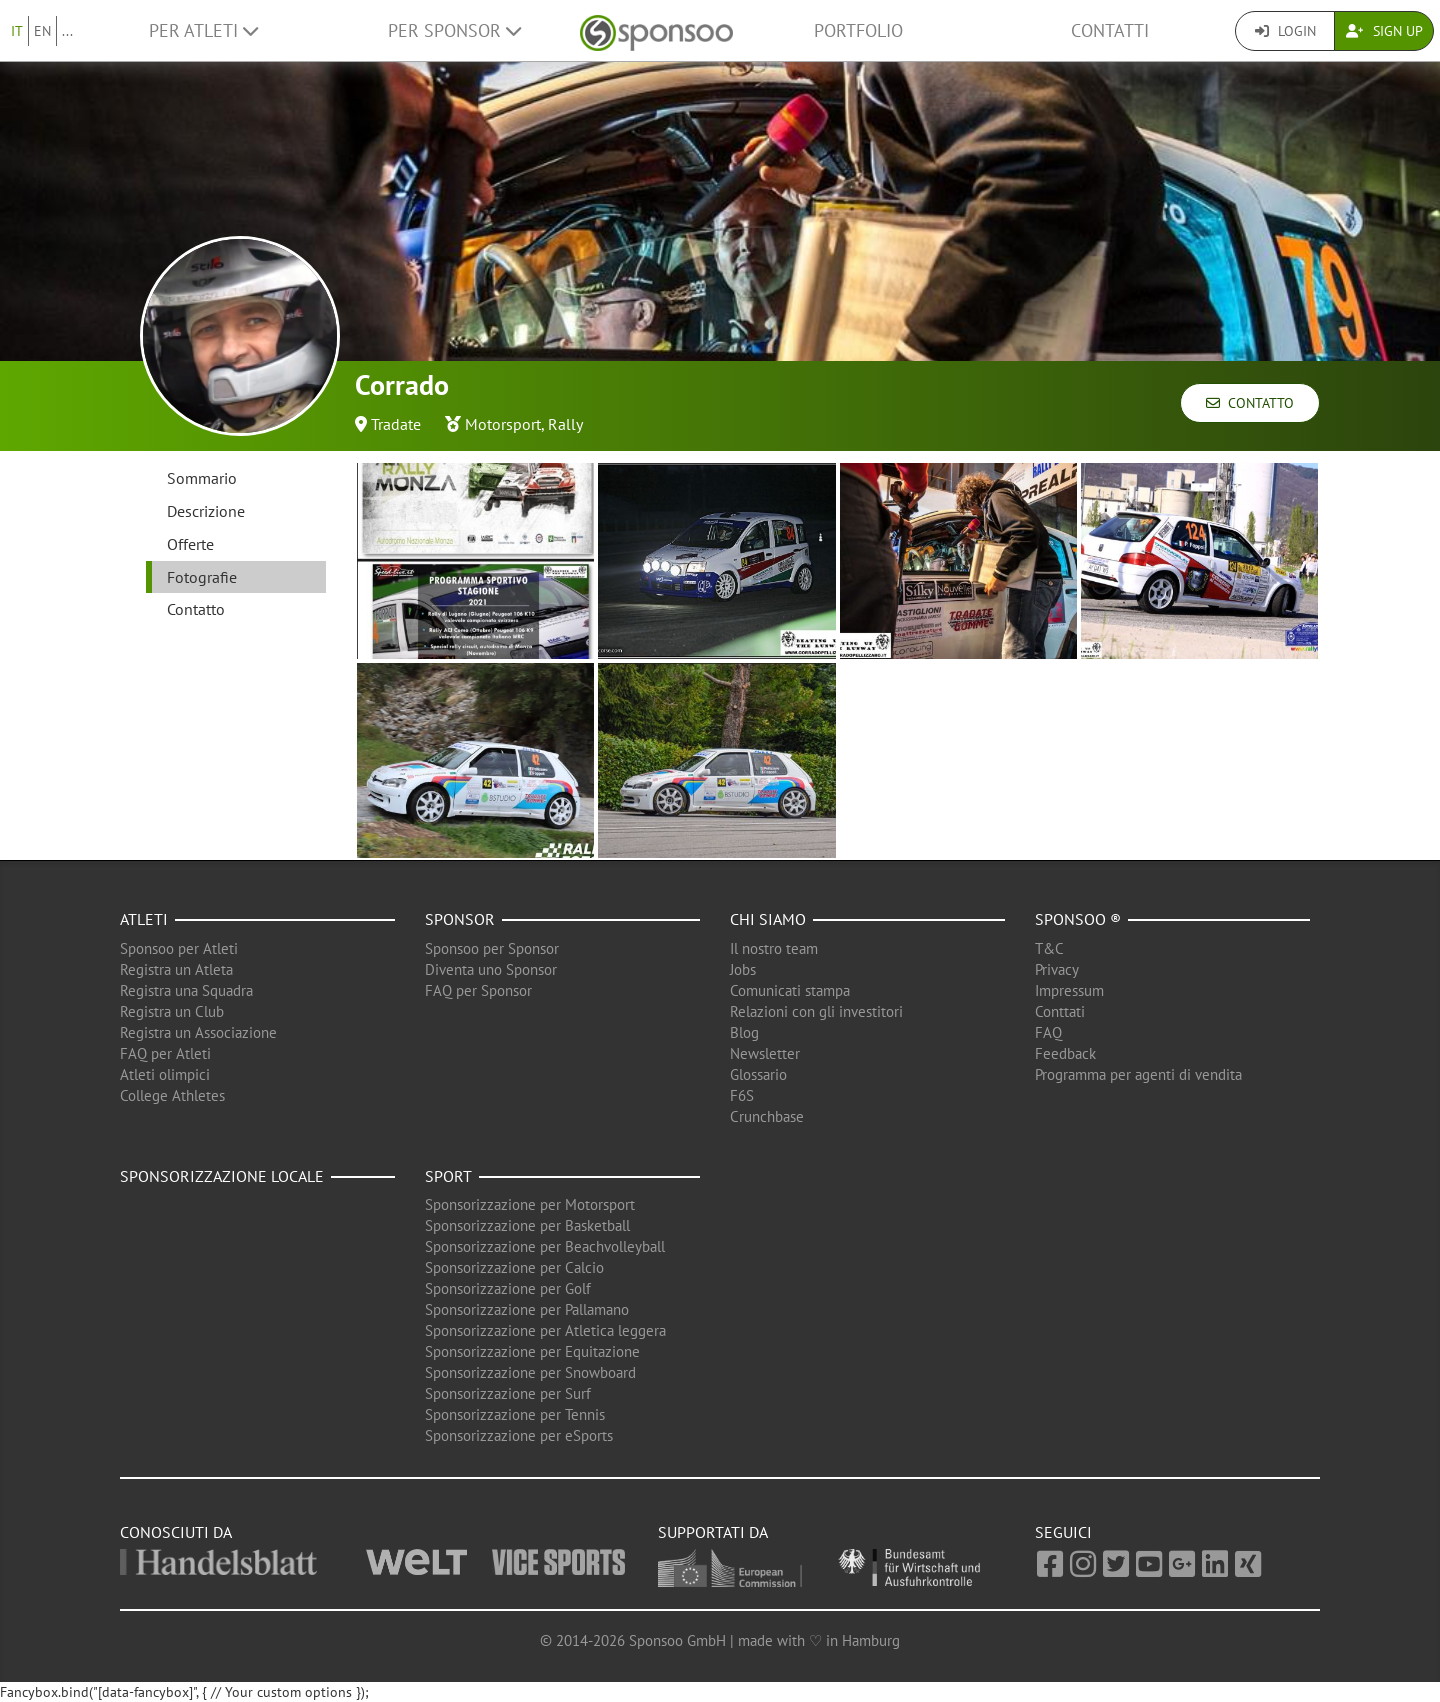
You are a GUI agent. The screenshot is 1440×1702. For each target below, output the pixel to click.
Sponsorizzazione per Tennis (515, 1414)
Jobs (743, 969)
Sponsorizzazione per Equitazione (532, 1351)
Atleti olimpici (165, 1074)
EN (42, 31)
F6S (742, 1095)
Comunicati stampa (790, 990)
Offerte (190, 544)
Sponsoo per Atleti (179, 948)
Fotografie (202, 577)
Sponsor (460, 919)
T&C (1049, 948)
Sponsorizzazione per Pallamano (527, 1309)
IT (17, 31)
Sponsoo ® (1078, 919)
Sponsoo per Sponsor (492, 948)
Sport (448, 1176)
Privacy (1057, 969)
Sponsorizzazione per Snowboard (530, 1372)
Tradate (396, 424)
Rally (565, 424)
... (67, 31)
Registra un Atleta (176, 969)
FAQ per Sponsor (478, 990)
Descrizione (206, 511)
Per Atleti (203, 30)
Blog (744, 1032)
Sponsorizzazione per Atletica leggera (545, 1330)
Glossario (758, 1074)
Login (1285, 31)
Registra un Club (172, 1011)
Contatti (1110, 30)
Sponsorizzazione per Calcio (514, 1267)
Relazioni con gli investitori (816, 1011)
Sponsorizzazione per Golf (508, 1288)
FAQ (1048, 1032)
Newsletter (765, 1053)
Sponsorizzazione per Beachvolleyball (545, 1246)
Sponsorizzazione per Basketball (527, 1225)
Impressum (1069, 990)
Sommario (202, 478)
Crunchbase (767, 1116)
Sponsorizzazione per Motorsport (530, 1204)
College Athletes (172, 1095)
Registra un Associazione (198, 1032)
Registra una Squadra (186, 990)
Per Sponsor (454, 30)
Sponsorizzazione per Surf (508, 1393)
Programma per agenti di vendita (1138, 1074)
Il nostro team (774, 948)
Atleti (144, 919)
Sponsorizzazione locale (222, 1176)
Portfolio (858, 30)
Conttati (1060, 1011)
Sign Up (1384, 31)
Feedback (1065, 1053)
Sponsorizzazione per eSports (519, 1435)
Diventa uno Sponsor (491, 969)
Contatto (1250, 403)
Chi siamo (768, 919)
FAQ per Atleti (165, 1053)
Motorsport (503, 424)
